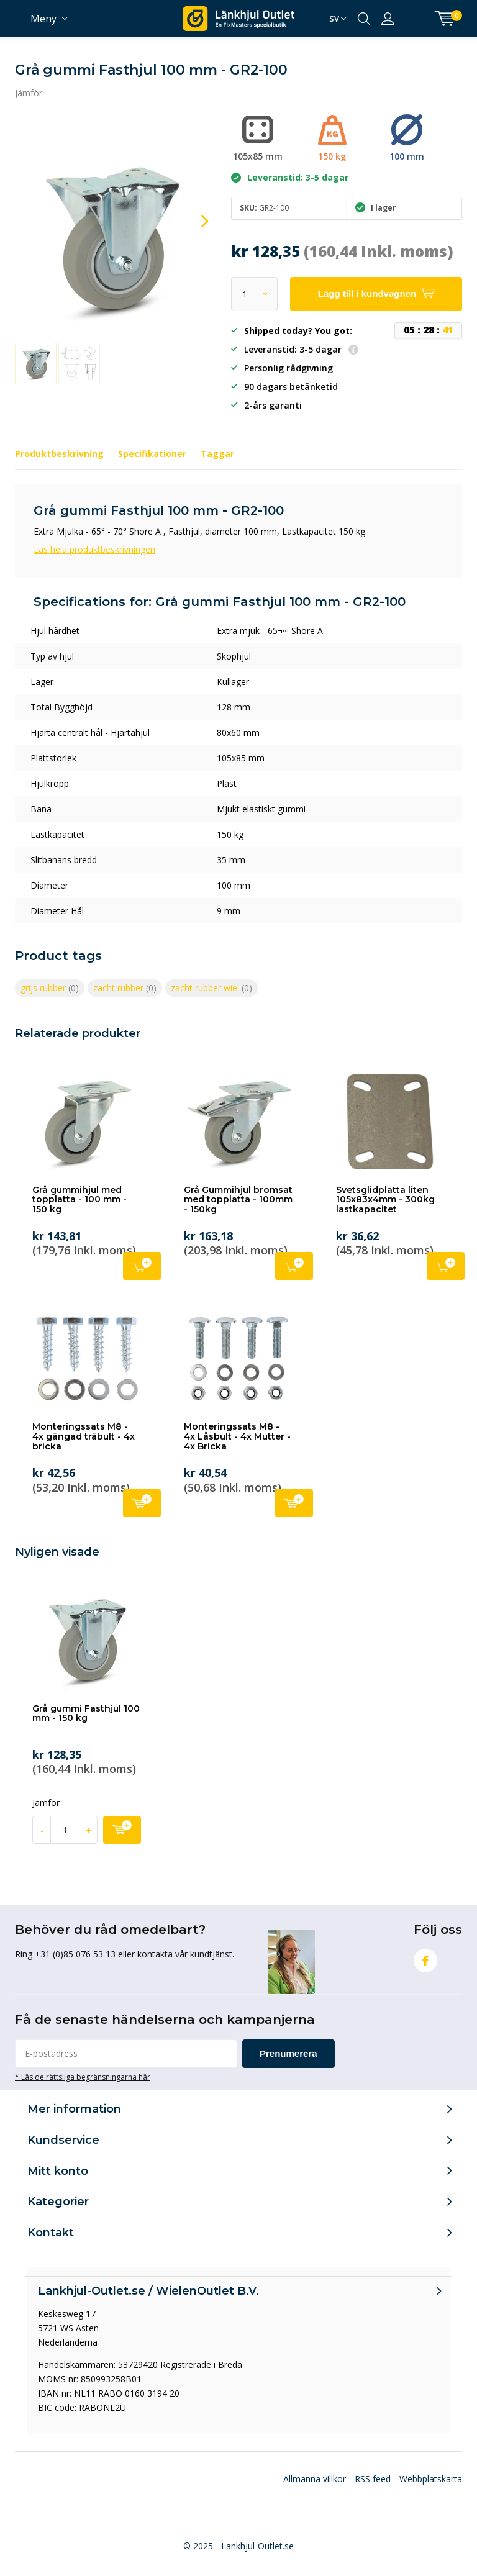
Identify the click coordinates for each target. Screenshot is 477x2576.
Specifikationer (152, 454)
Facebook (425, 1958)
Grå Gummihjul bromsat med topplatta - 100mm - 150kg (238, 1199)
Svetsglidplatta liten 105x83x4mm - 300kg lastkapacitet (385, 1199)
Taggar (217, 454)
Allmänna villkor (314, 2479)
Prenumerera (288, 2053)
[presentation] (194, 221)
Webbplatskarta (430, 2479)
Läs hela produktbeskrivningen (94, 549)
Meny (43, 18)
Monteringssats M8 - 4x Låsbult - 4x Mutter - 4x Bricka (237, 1436)
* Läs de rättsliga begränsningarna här (82, 2077)
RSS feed (373, 2479)
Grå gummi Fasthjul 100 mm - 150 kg (86, 1713)
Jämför (28, 93)
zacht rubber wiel (211, 988)
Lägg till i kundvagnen (142, 1264)
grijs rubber (49, 988)
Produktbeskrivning (59, 454)
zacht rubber (125, 988)
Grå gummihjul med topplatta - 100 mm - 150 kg (79, 1199)
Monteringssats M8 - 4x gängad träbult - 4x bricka (83, 1436)
